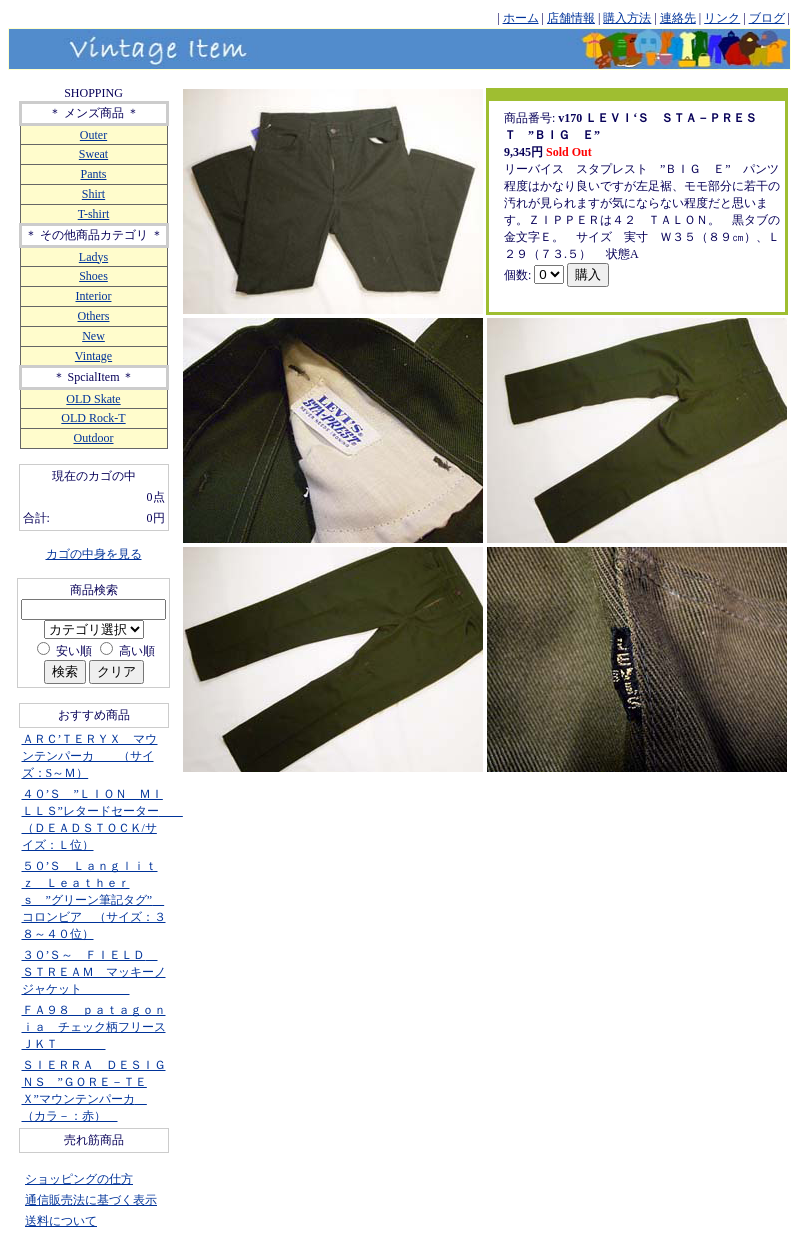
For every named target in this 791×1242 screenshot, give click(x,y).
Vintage (93, 356)
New (93, 336)
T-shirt (94, 214)
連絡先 (678, 18)
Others (94, 316)
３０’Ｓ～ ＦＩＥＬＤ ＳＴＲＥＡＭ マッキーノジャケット (94, 972)
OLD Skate (93, 399)
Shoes (93, 276)
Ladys (93, 257)
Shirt (93, 194)
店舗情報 (571, 18)
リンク (722, 18)
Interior (94, 296)
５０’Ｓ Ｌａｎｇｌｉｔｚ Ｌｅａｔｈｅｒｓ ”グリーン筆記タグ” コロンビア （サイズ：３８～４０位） (94, 900)
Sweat (93, 154)
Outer (93, 135)
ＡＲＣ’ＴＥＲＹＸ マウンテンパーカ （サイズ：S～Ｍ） (90, 756)
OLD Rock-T (93, 418)
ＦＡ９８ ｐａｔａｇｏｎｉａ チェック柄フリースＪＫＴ (94, 1027)
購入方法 (627, 18)
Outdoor (94, 438)
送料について (61, 1221)
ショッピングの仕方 (79, 1179)
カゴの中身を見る (94, 554)
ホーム (521, 18)
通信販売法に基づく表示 (91, 1200)
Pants (93, 174)
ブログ (767, 18)
